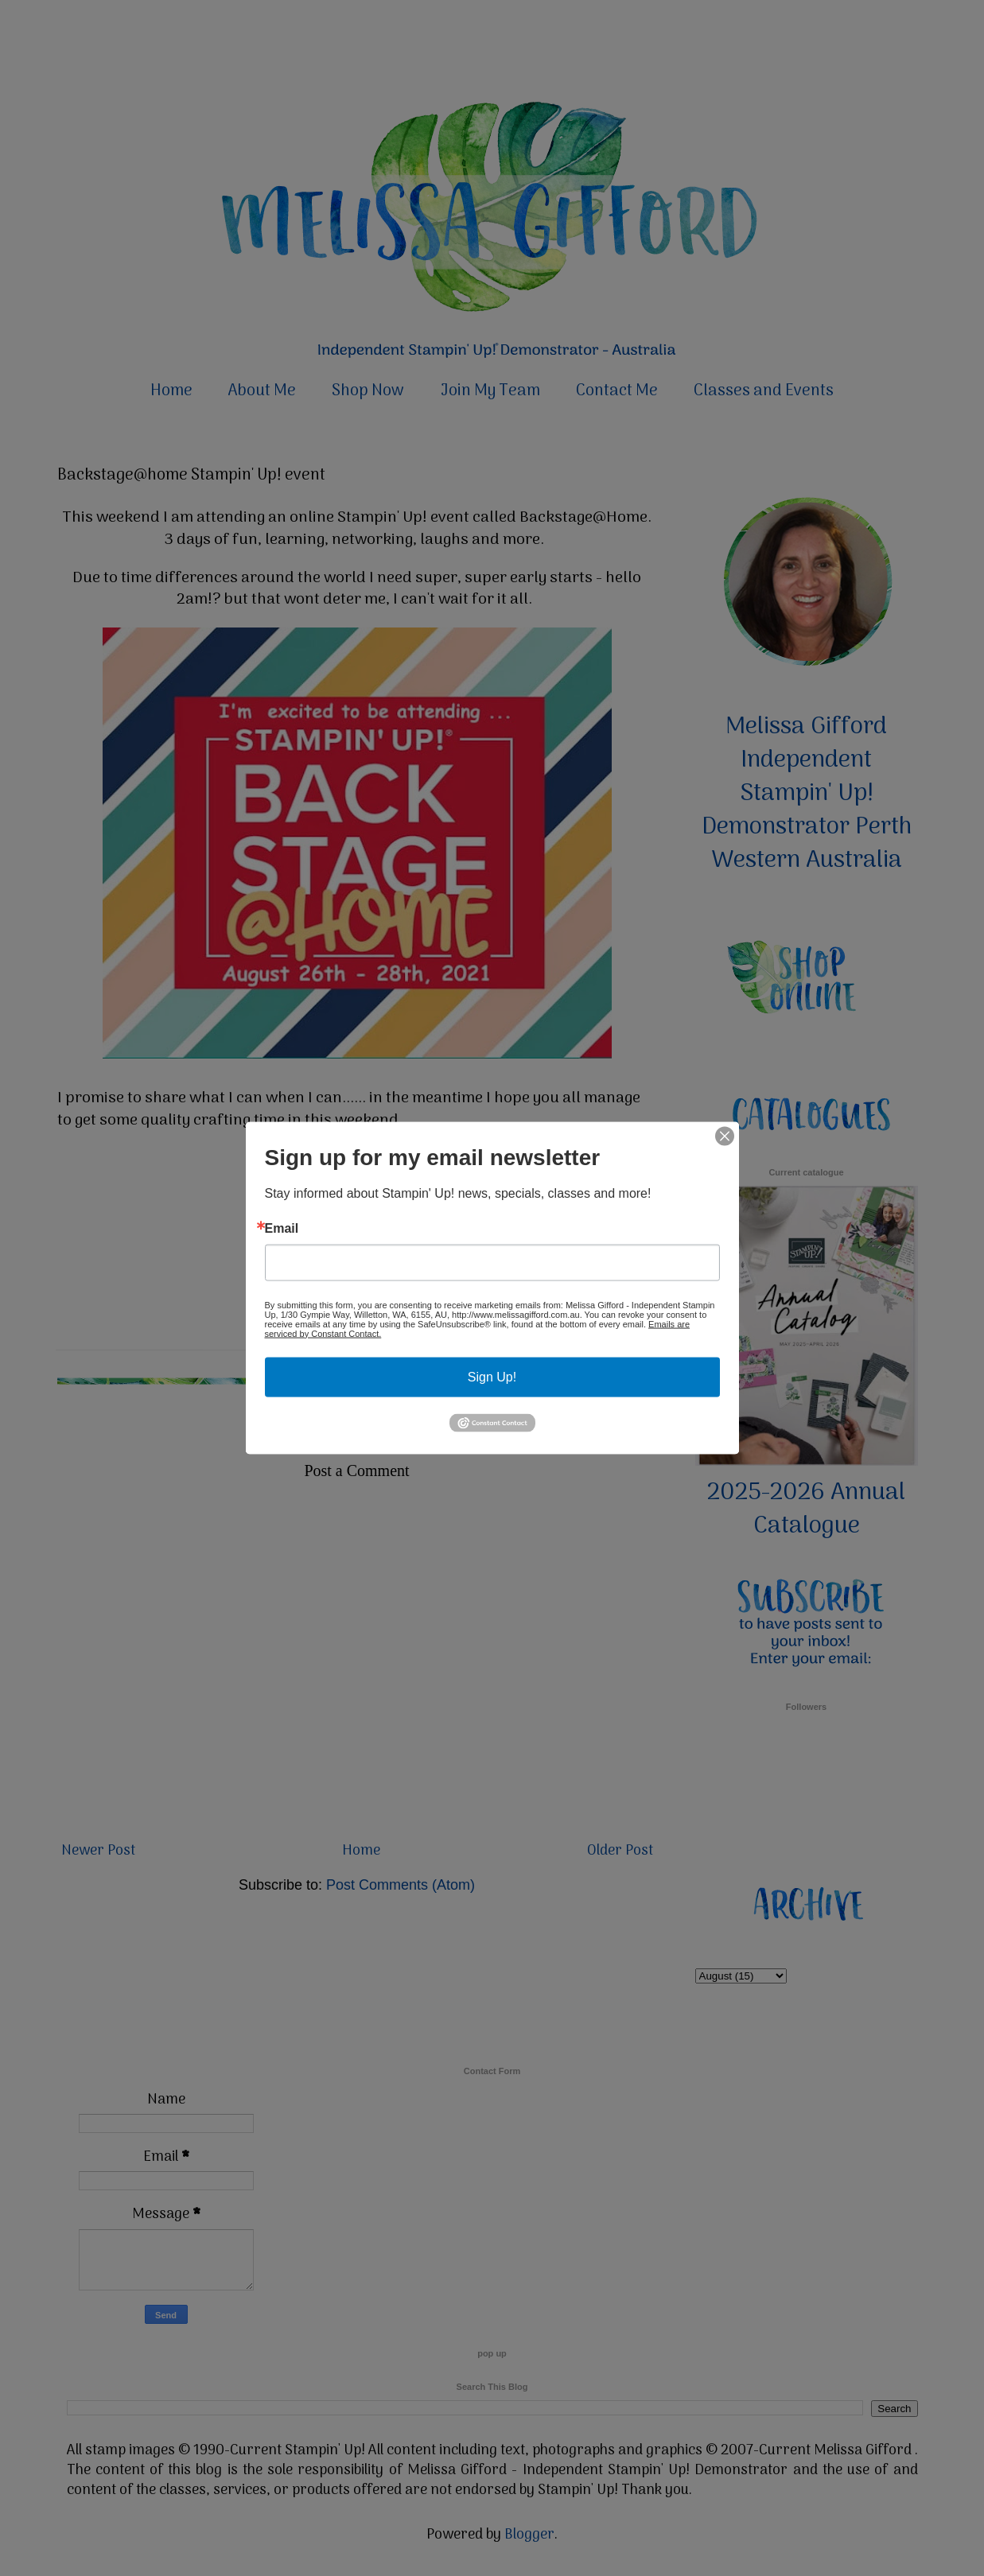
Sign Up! (492, 1376)
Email (282, 1228)
